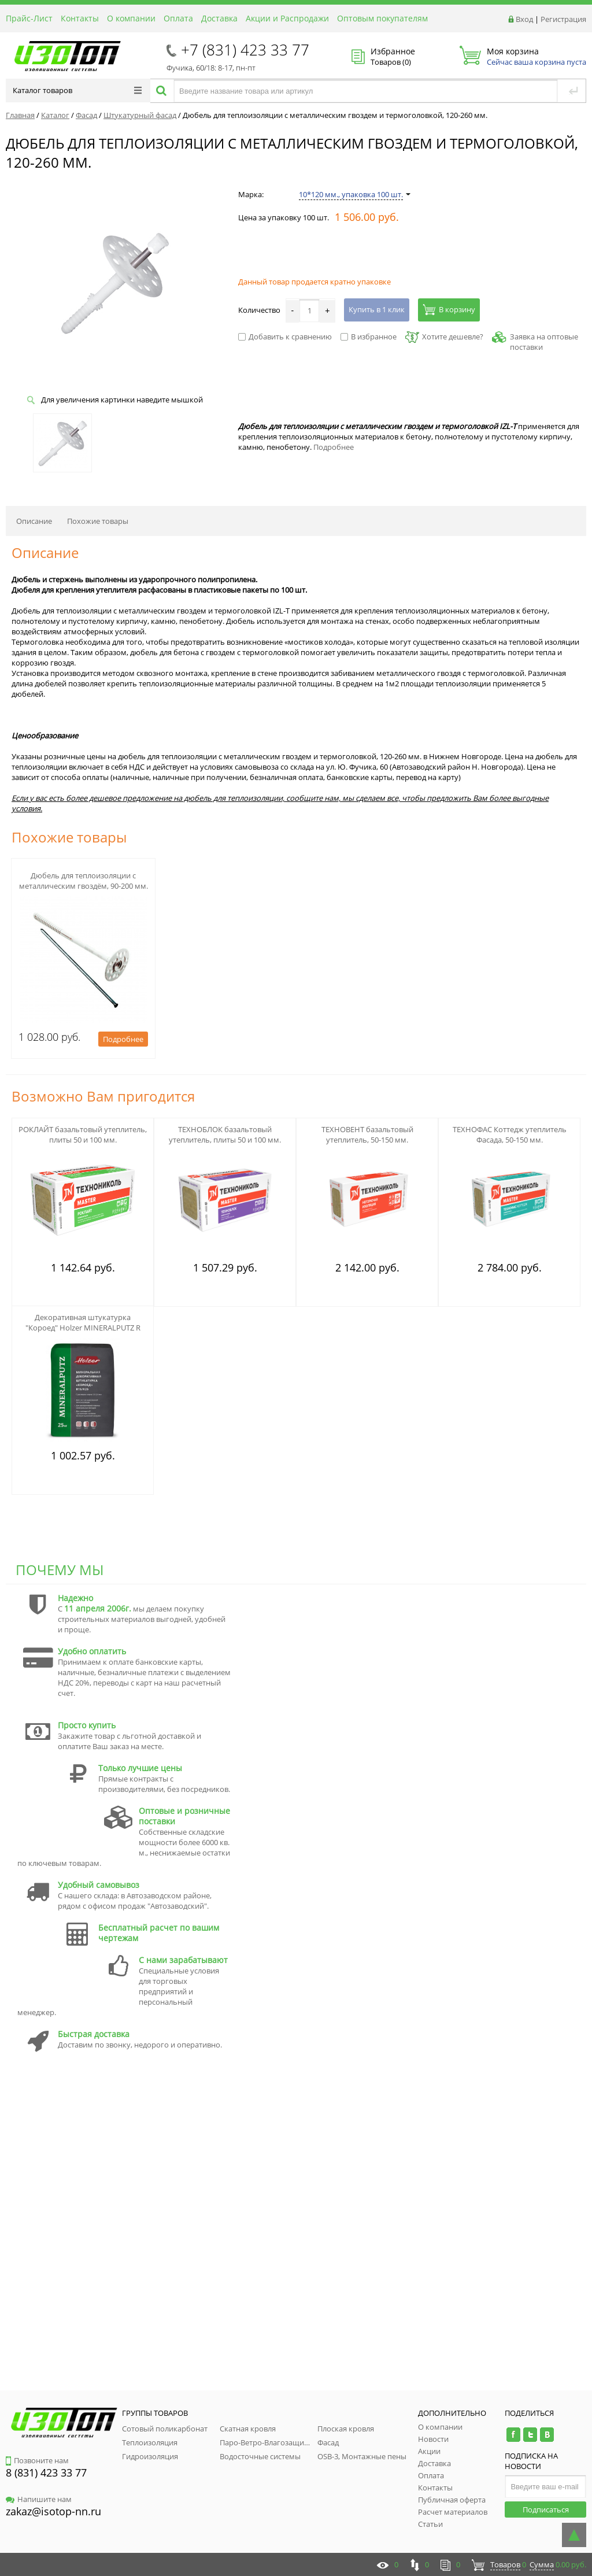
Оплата (178, 18)
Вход (524, 19)
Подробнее (333, 447)
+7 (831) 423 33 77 (245, 49)
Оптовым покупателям (382, 18)
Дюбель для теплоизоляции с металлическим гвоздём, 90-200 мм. (83, 880)
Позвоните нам (37, 2460)
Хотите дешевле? (444, 336)
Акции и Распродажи (287, 18)
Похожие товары (97, 521)
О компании (131, 18)
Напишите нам (39, 2499)
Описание (34, 521)
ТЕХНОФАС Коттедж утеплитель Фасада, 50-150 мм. (510, 1134)
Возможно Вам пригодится (103, 1096)
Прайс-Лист (29, 18)
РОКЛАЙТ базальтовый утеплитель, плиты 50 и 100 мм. (82, 1134)
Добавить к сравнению (285, 336)
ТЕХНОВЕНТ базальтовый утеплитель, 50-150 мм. (367, 1134)
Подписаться (546, 2509)
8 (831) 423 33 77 (46, 2472)
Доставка (219, 18)
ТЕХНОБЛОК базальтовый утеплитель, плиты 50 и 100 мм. (225, 1134)
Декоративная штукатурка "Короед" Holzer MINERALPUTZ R (82, 1322)
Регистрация (563, 19)
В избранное (369, 336)
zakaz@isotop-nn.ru (53, 2511)
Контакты (80, 18)
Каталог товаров (77, 90)
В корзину (449, 309)
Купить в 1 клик (377, 309)
